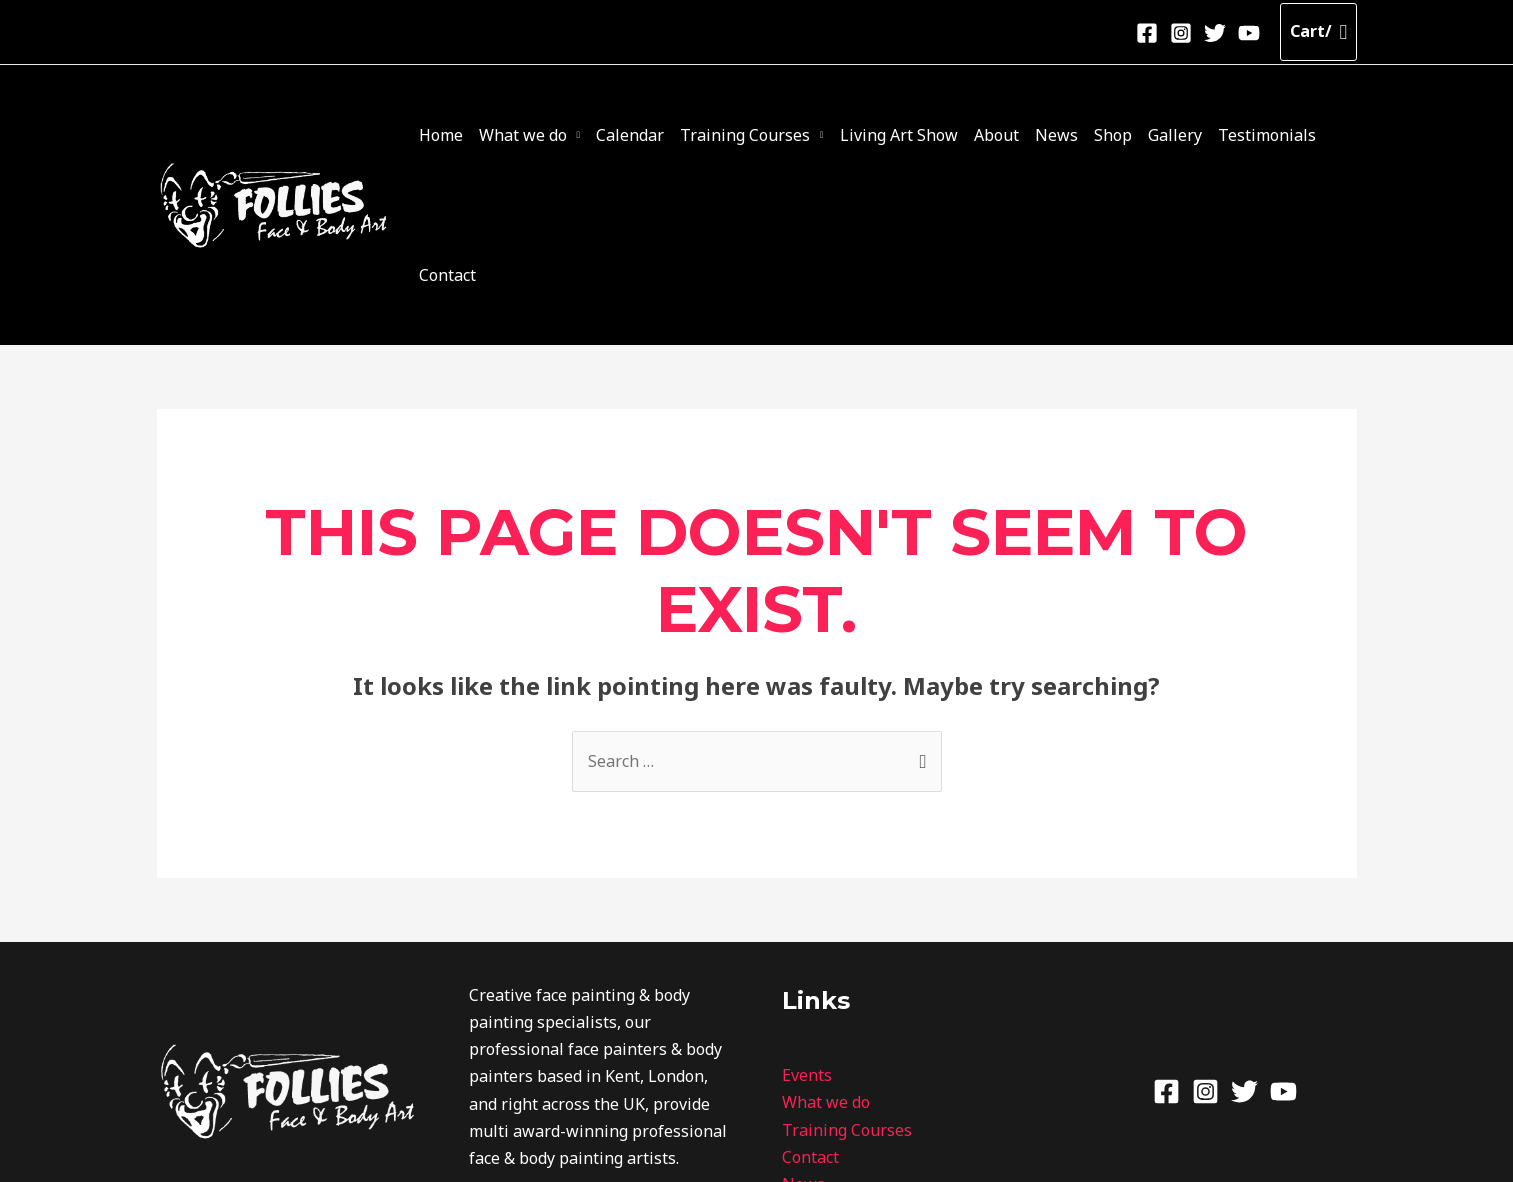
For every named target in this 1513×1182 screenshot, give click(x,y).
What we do (558, 136)
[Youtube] (1249, 33)
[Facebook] (1147, 33)
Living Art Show (911, 136)
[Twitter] (1215, 33)
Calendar (658, 136)
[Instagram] (1181, 33)
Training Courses (765, 136)
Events (807, 937)
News (1052, 136)
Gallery (1155, 136)
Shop (1101, 136)
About (1000, 136)
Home (484, 136)
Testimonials (1239, 136)
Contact (1324, 136)
